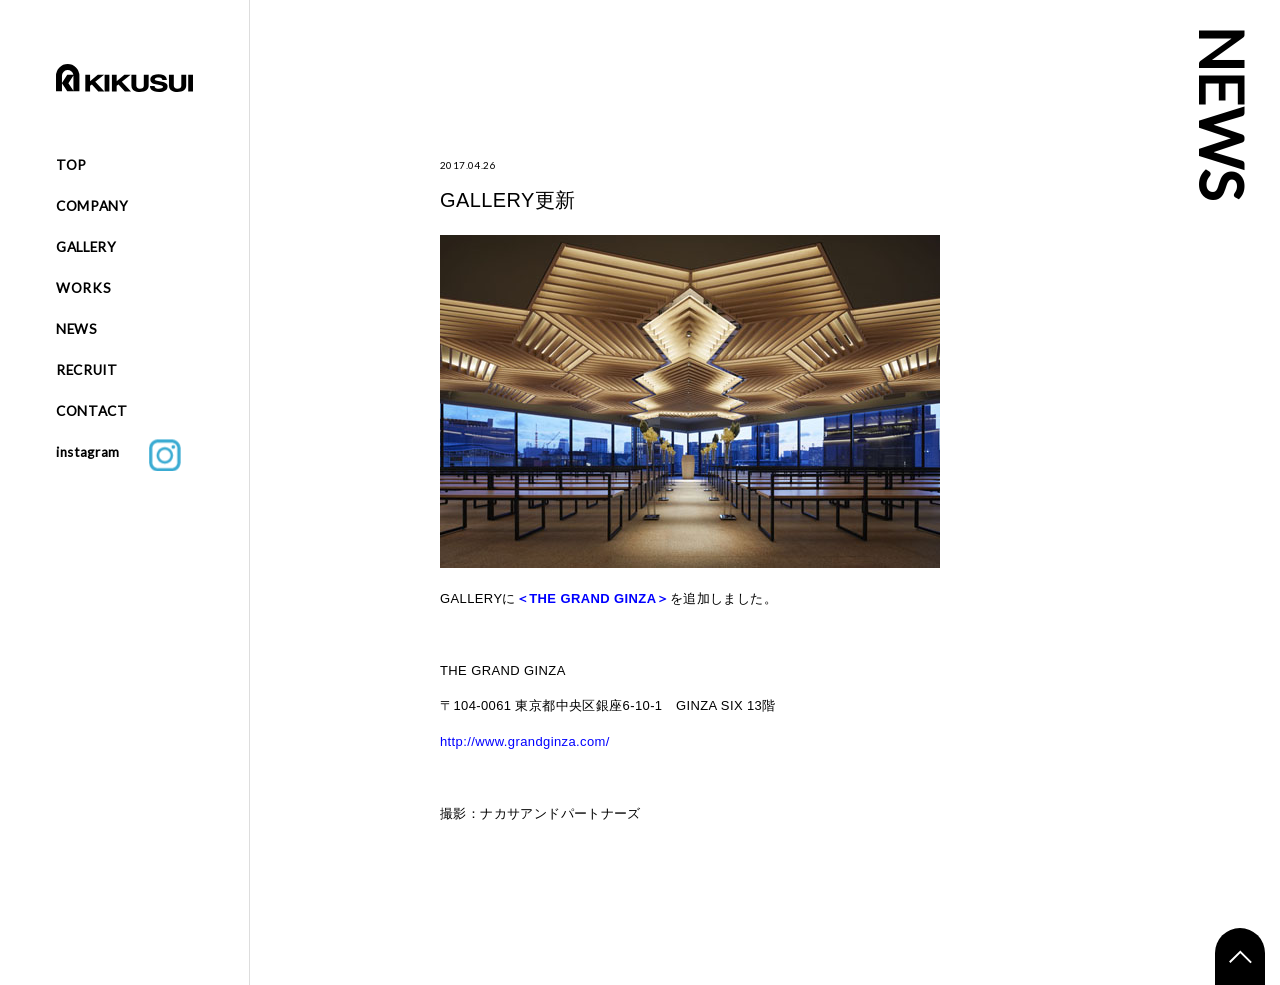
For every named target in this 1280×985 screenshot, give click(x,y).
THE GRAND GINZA (592, 598)
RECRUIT (87, 370)
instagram (118, 455)
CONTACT (92, 411)
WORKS (83, 288)
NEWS (77, 329)
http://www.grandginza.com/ (525, 741)
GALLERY (86, 247)
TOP (71, 165)
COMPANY (92, 206)
